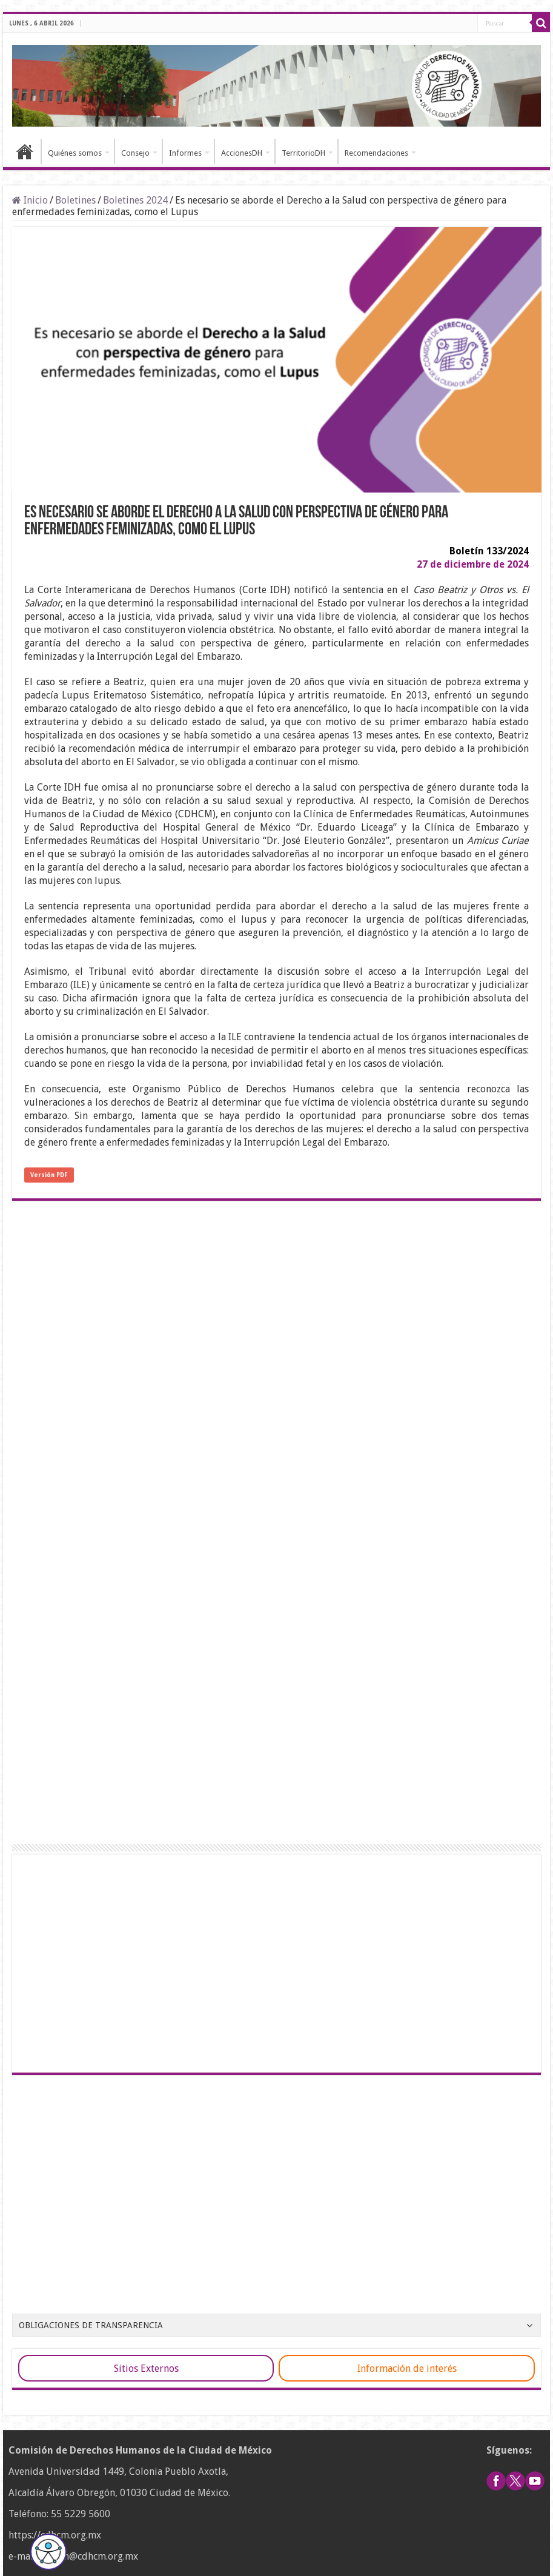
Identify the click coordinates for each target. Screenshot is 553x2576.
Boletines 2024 (135, 200)
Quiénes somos (75, 153)
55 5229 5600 (80, 2514)
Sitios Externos (146, 2368)
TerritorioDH (303, 153)
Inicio (25, 151)
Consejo (135, 153)
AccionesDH (241, 153)
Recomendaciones (376, 153)
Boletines (75, 200)
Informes (185, 153)
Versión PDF (49, 1175)
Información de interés (407, 2368)
